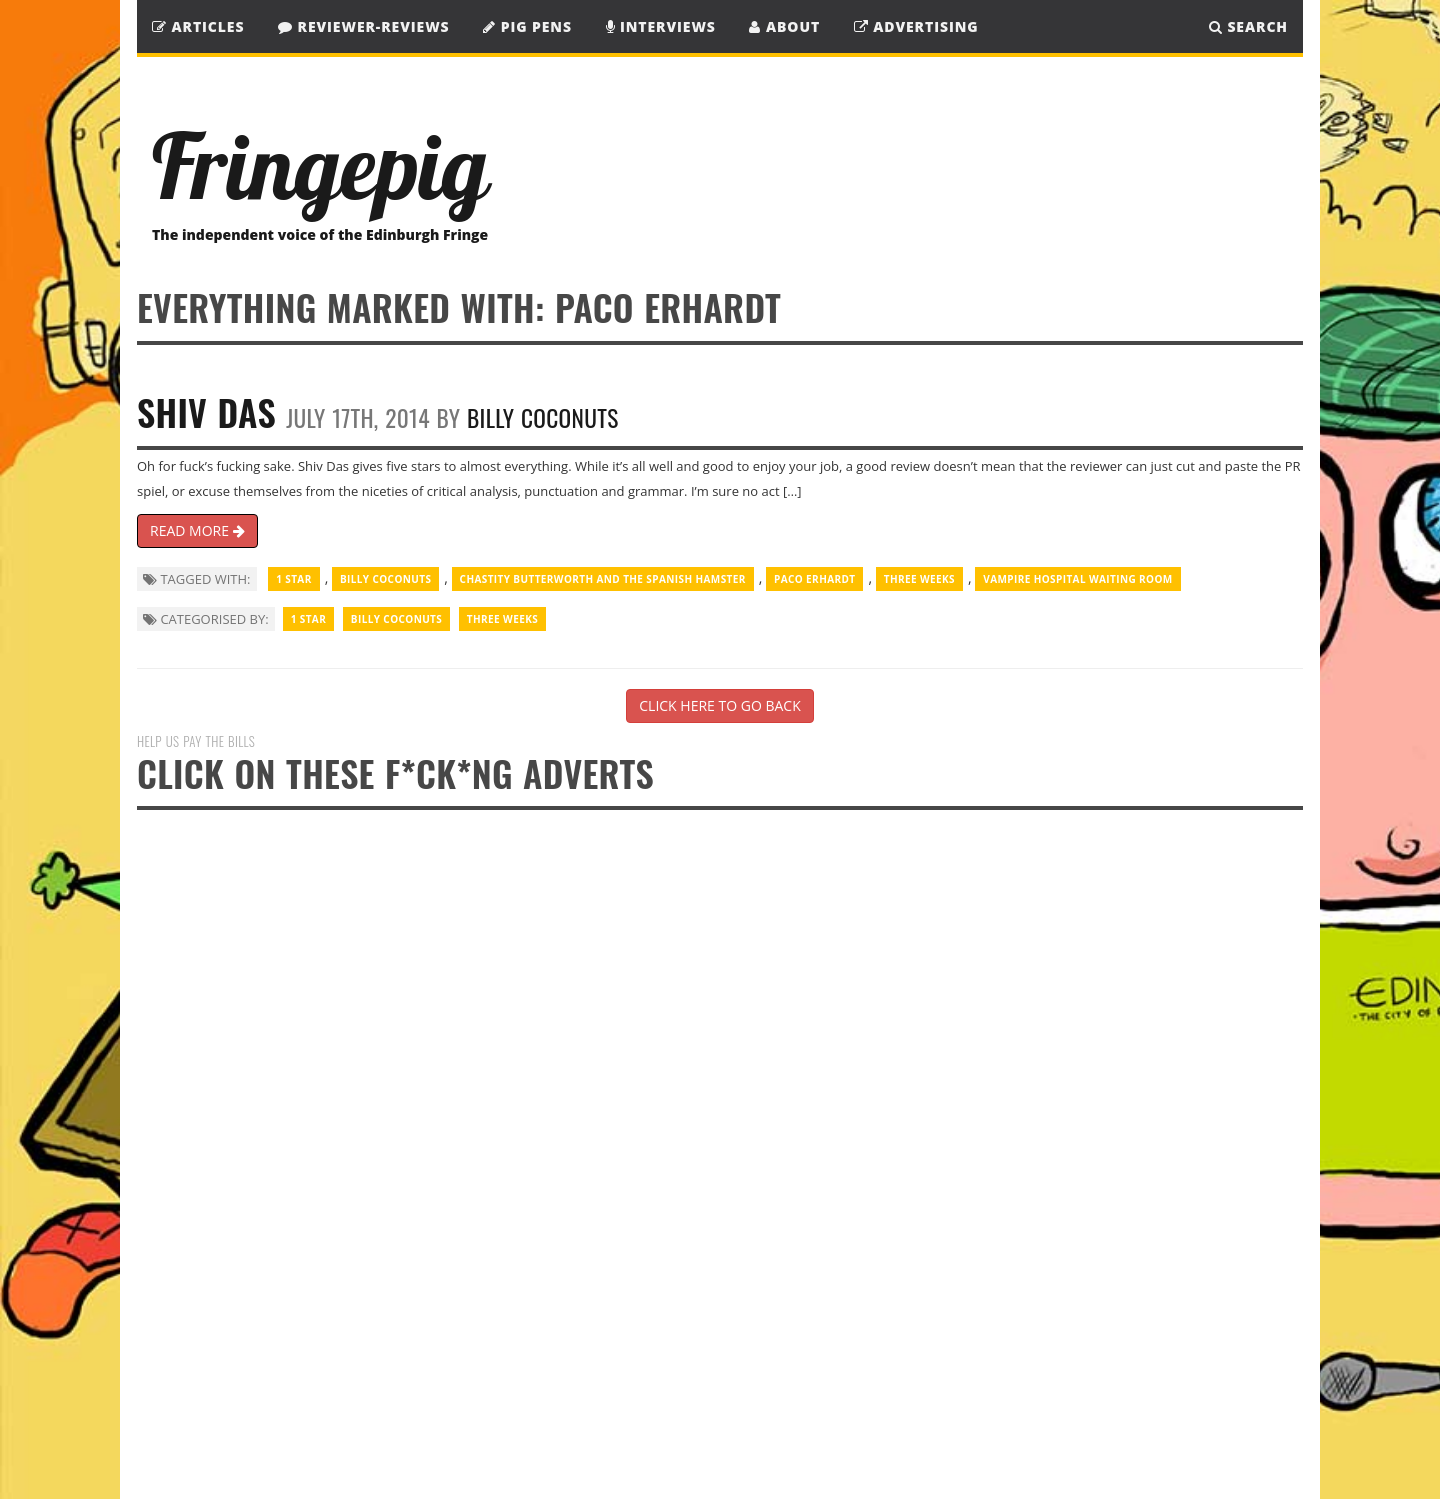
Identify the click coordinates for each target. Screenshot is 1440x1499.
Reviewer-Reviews (364, 26)
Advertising (916, 26)
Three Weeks (919, 579)
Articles (198, 26)
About (784, 26)
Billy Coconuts (542, 417)
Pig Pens (527, 26)
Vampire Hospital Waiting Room (1077, 579)
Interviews (661, 26)
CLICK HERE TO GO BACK (719, 705)
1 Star (294, 579)
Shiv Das (206, 411)
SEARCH (1248, 26)
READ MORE (197, 530)
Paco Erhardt (814, 579)
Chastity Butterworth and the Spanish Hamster (603, 579)
